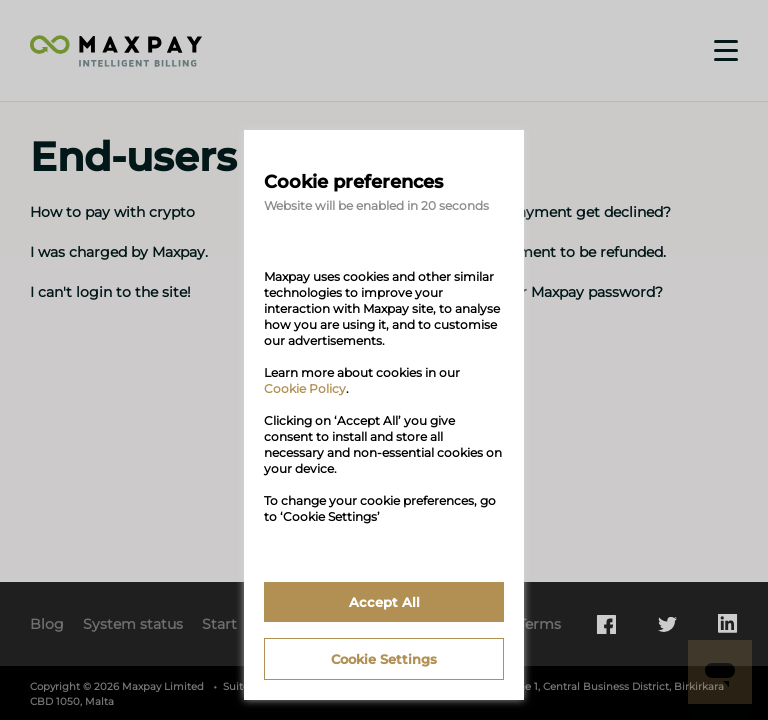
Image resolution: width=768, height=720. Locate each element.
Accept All (384, 602)
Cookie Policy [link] (305, 388)
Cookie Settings (384, 659)
